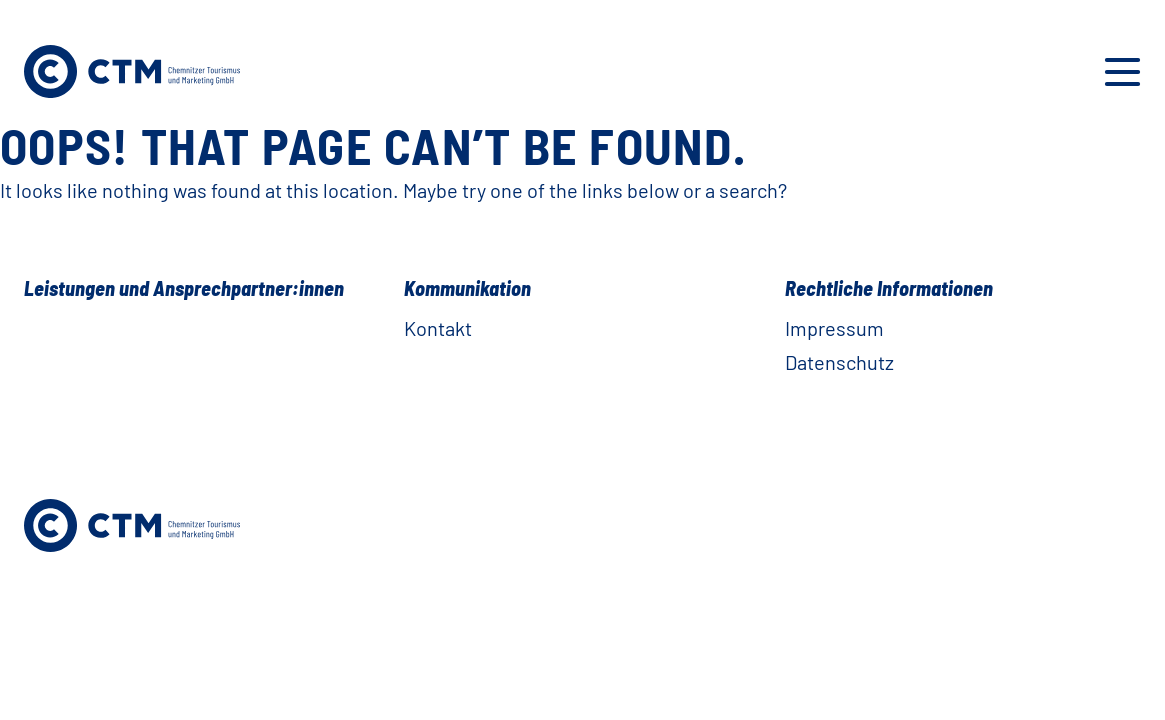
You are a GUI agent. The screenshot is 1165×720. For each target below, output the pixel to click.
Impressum (834, 328)
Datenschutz (839, 362)
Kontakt (438, 328)
